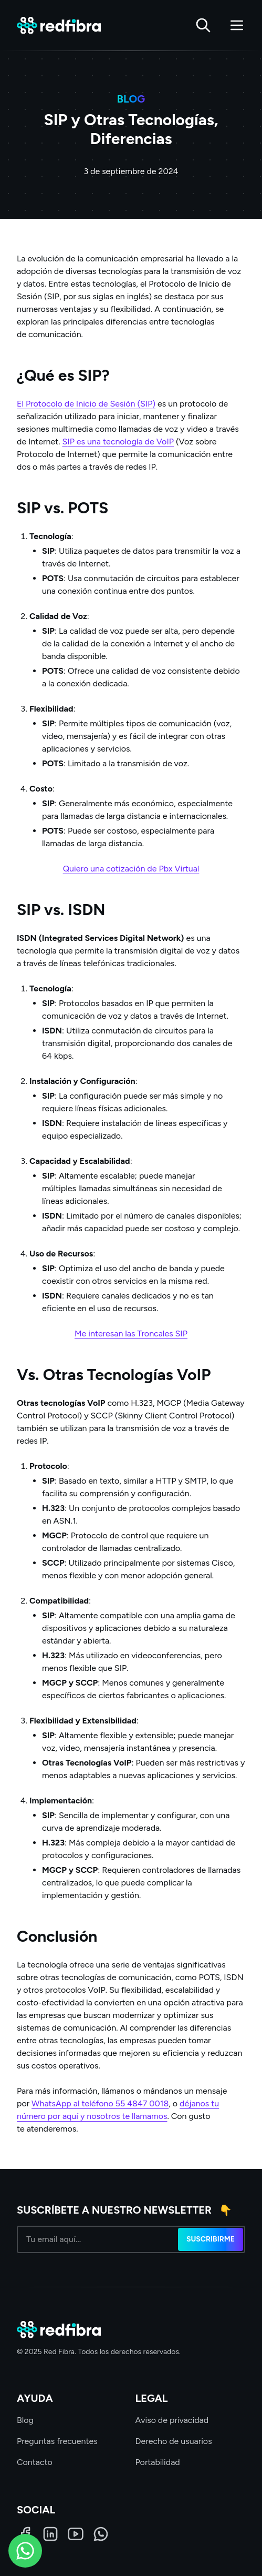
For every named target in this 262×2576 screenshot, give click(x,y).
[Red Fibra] (59, 25)
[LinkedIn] (50, 2534)
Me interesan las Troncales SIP (131, 1333)
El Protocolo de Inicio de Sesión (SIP (84, 404)
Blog (25, 2420)
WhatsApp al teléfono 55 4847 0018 (100, 2103)
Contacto (35, 2462)
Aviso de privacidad (172, 2420)
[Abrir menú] (236, 25)
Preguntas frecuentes (57, 2441)
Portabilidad (157, 2462)
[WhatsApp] (100, 2534)
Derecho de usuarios (173, 2441)
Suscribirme (210, 2239)
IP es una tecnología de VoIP (120, 442)
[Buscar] (203, 25)
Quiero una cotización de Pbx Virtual (131, 869)
